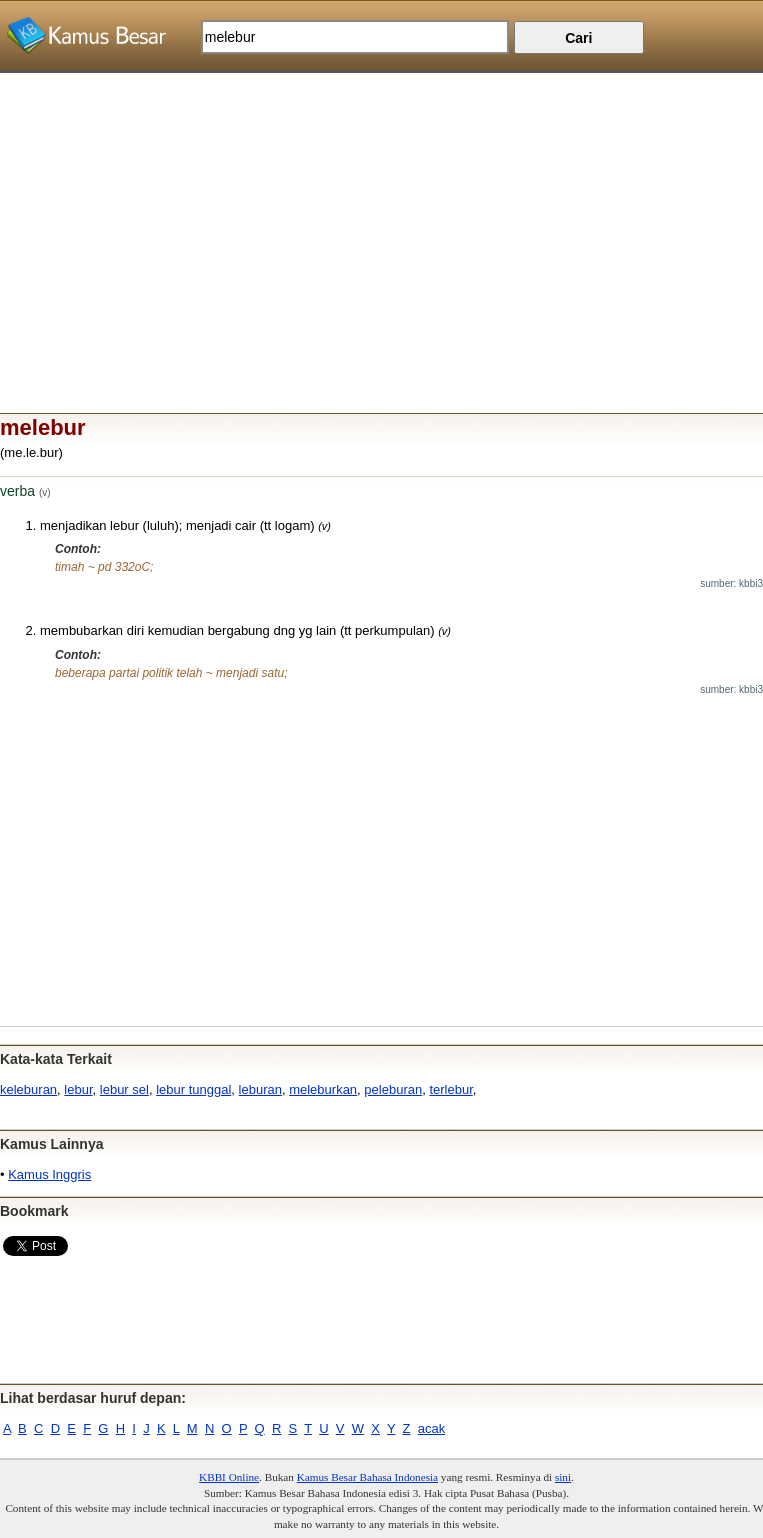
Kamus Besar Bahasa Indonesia (367, 1477)
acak (431, 1428)
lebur (78, 1089)
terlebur (450, 1089)
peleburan (393, 1089)
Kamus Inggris (49, 1174)
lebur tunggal (193, 1089)
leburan (260, 1089)
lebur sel (124, 1089)
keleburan (28, 1089)
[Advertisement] (381, 213)
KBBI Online (229, 1477)
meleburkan (323, 1089)
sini (563, 1477)
